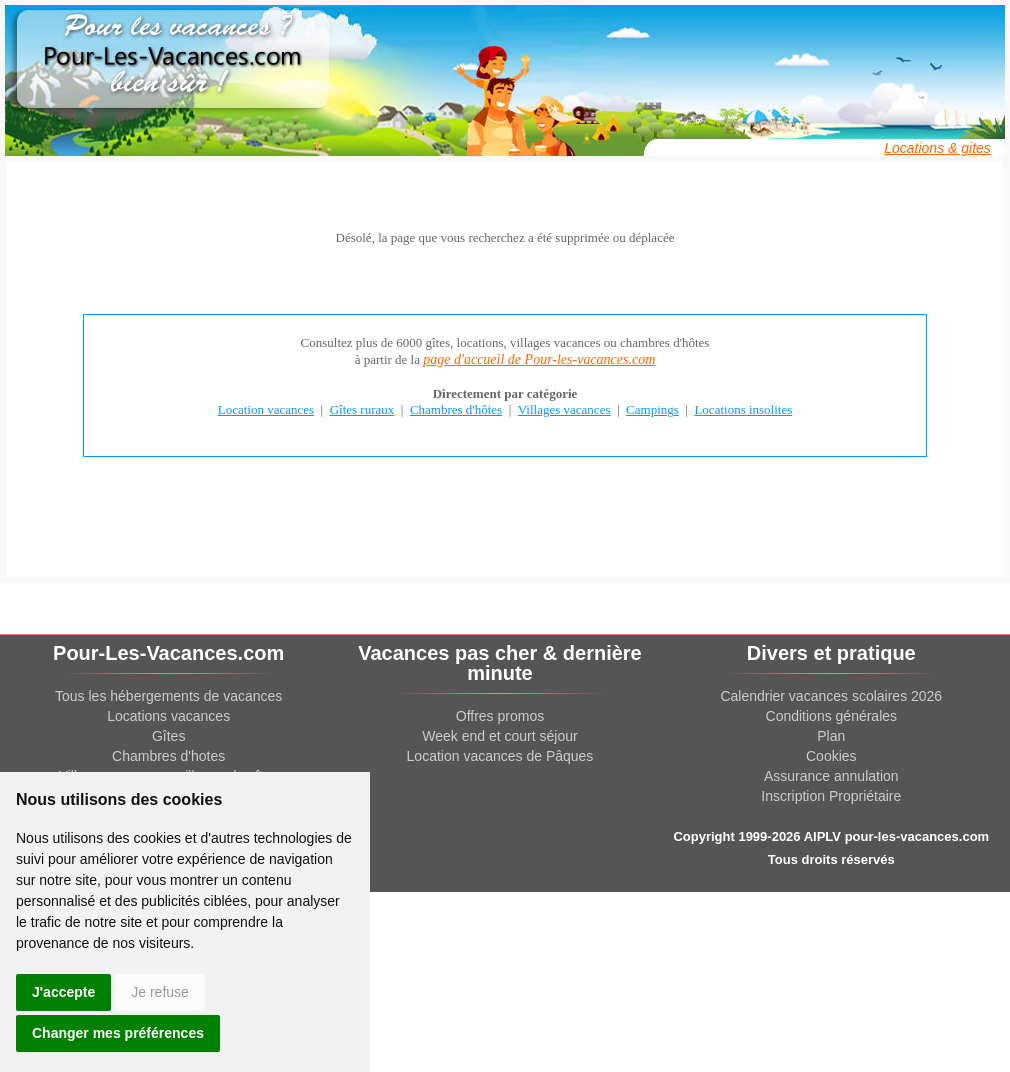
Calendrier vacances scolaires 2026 (831, 696)
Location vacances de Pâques (500, 756)
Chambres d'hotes (168, 756)
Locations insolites (743, 409)
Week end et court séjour (499, 736)
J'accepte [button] (63, 992)
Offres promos (500, 716)
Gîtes (168, 736)
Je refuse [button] (160, 992)
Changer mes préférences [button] (118, 1033)
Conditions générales (832, 716)
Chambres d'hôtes (456, 409)
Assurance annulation (831, 776)
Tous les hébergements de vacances (168, 696)
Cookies (831, 756)
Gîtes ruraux (362, 409)
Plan (831, 736)
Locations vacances (168, 716)
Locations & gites (937, 148)
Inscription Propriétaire (831, 796)
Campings (652, 409)
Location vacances (266, 409)
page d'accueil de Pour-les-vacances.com (539, 359)
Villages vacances (564, 409)
